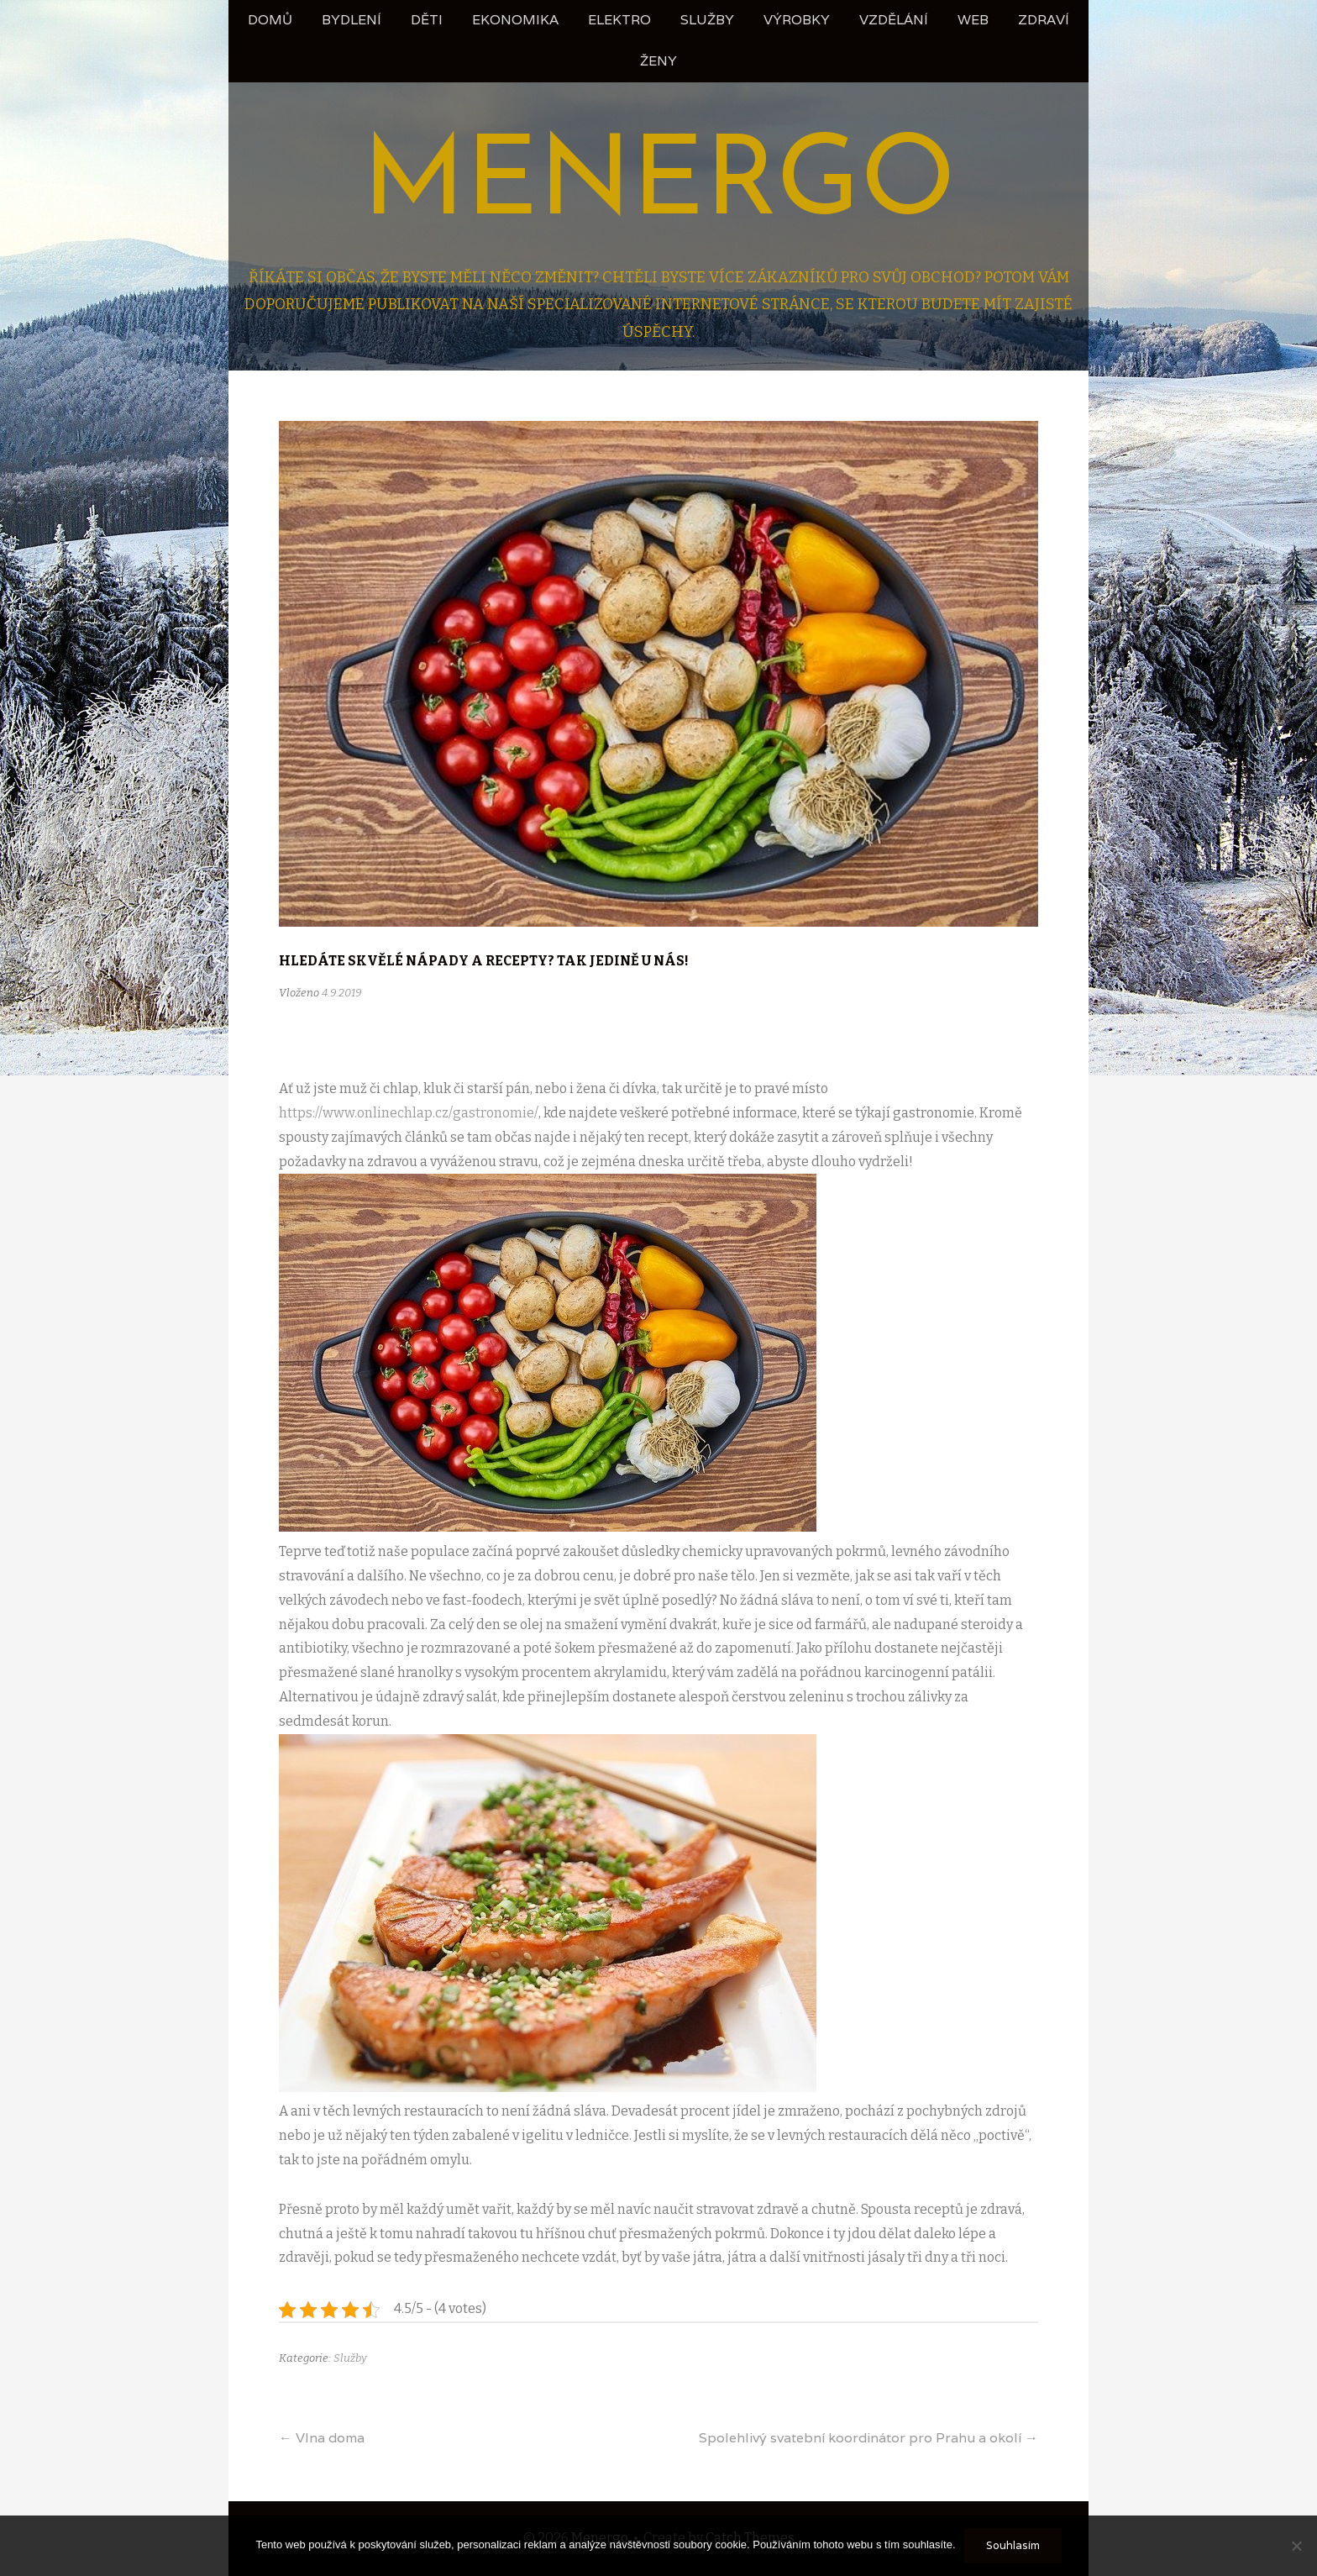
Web (973, 20)
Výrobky (796, 20)
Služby (707, 20)
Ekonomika (515, 20)
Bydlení (351, 20)
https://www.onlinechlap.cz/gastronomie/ (408, 1113)
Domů (270, 20)
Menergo (659, 185)
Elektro (619, 20)
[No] (1296, 2545)
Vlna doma (322, 2438)
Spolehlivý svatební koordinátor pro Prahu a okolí (868, 2438)
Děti (427, 20)
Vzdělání (893, 20)
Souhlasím (1013, 2545)
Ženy (658, 61)
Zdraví (1043, 20)
